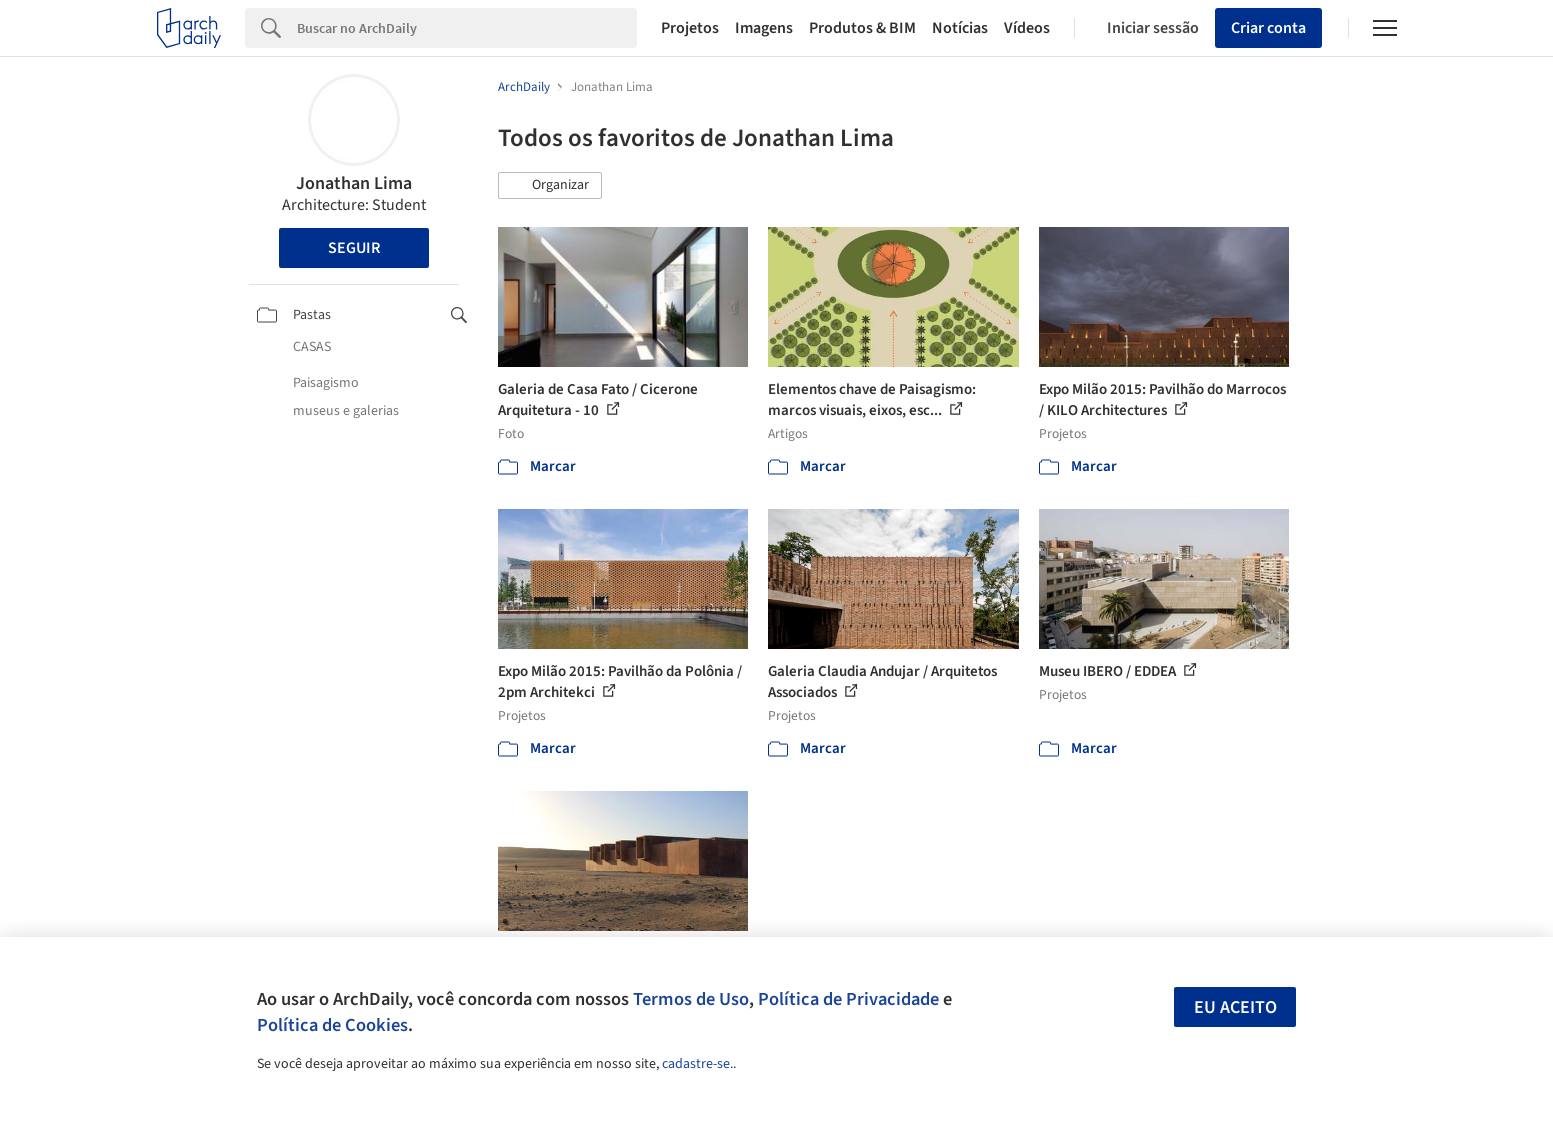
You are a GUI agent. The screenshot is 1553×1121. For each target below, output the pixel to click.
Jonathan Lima (354, 183)
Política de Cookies (332, 1025)
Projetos (690, 28)
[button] (550, 186)
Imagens (764, 28)
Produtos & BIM (862, 28)
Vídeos (1027, 28)
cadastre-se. (697, 1064)
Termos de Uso (691, 999)
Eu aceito (1235, 1007)
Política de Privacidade (848, 999)
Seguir (354, 248)
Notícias (960, 28)
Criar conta (1268, 28)
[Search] (467, 28)
